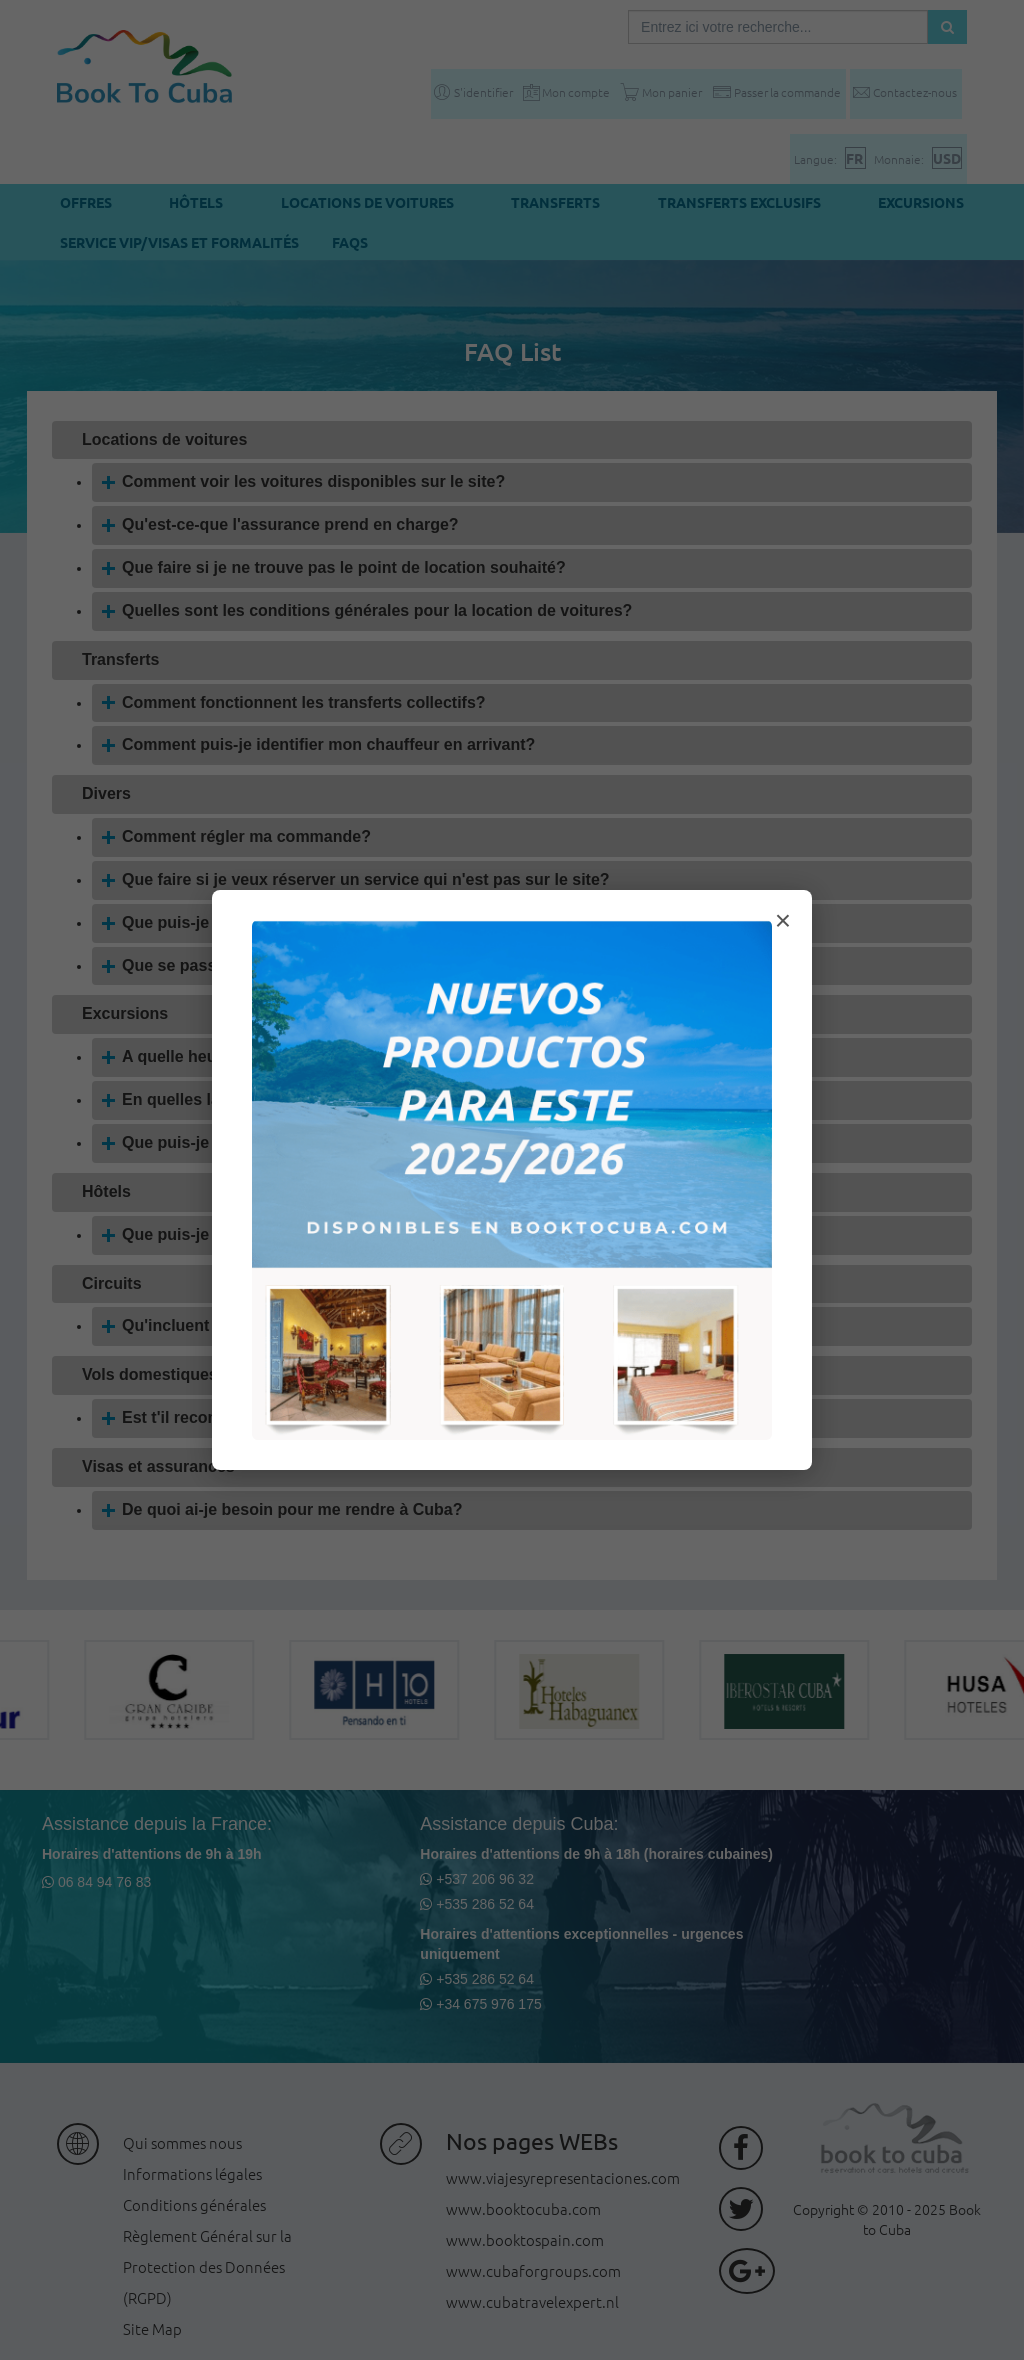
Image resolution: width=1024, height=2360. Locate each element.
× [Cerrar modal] (783, 920)
